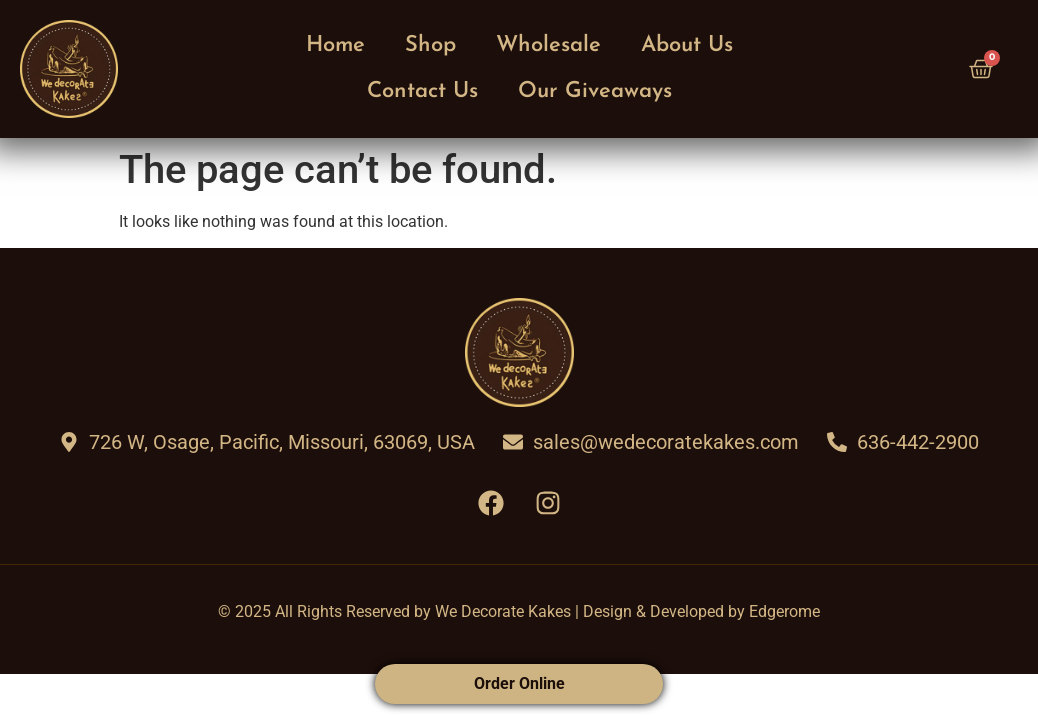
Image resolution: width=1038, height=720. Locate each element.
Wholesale (548, 45)
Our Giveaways (595, 91)
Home (335, 45)
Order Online (519, 683)
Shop (430, 45)
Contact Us (422, 91)
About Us (687, 45)
